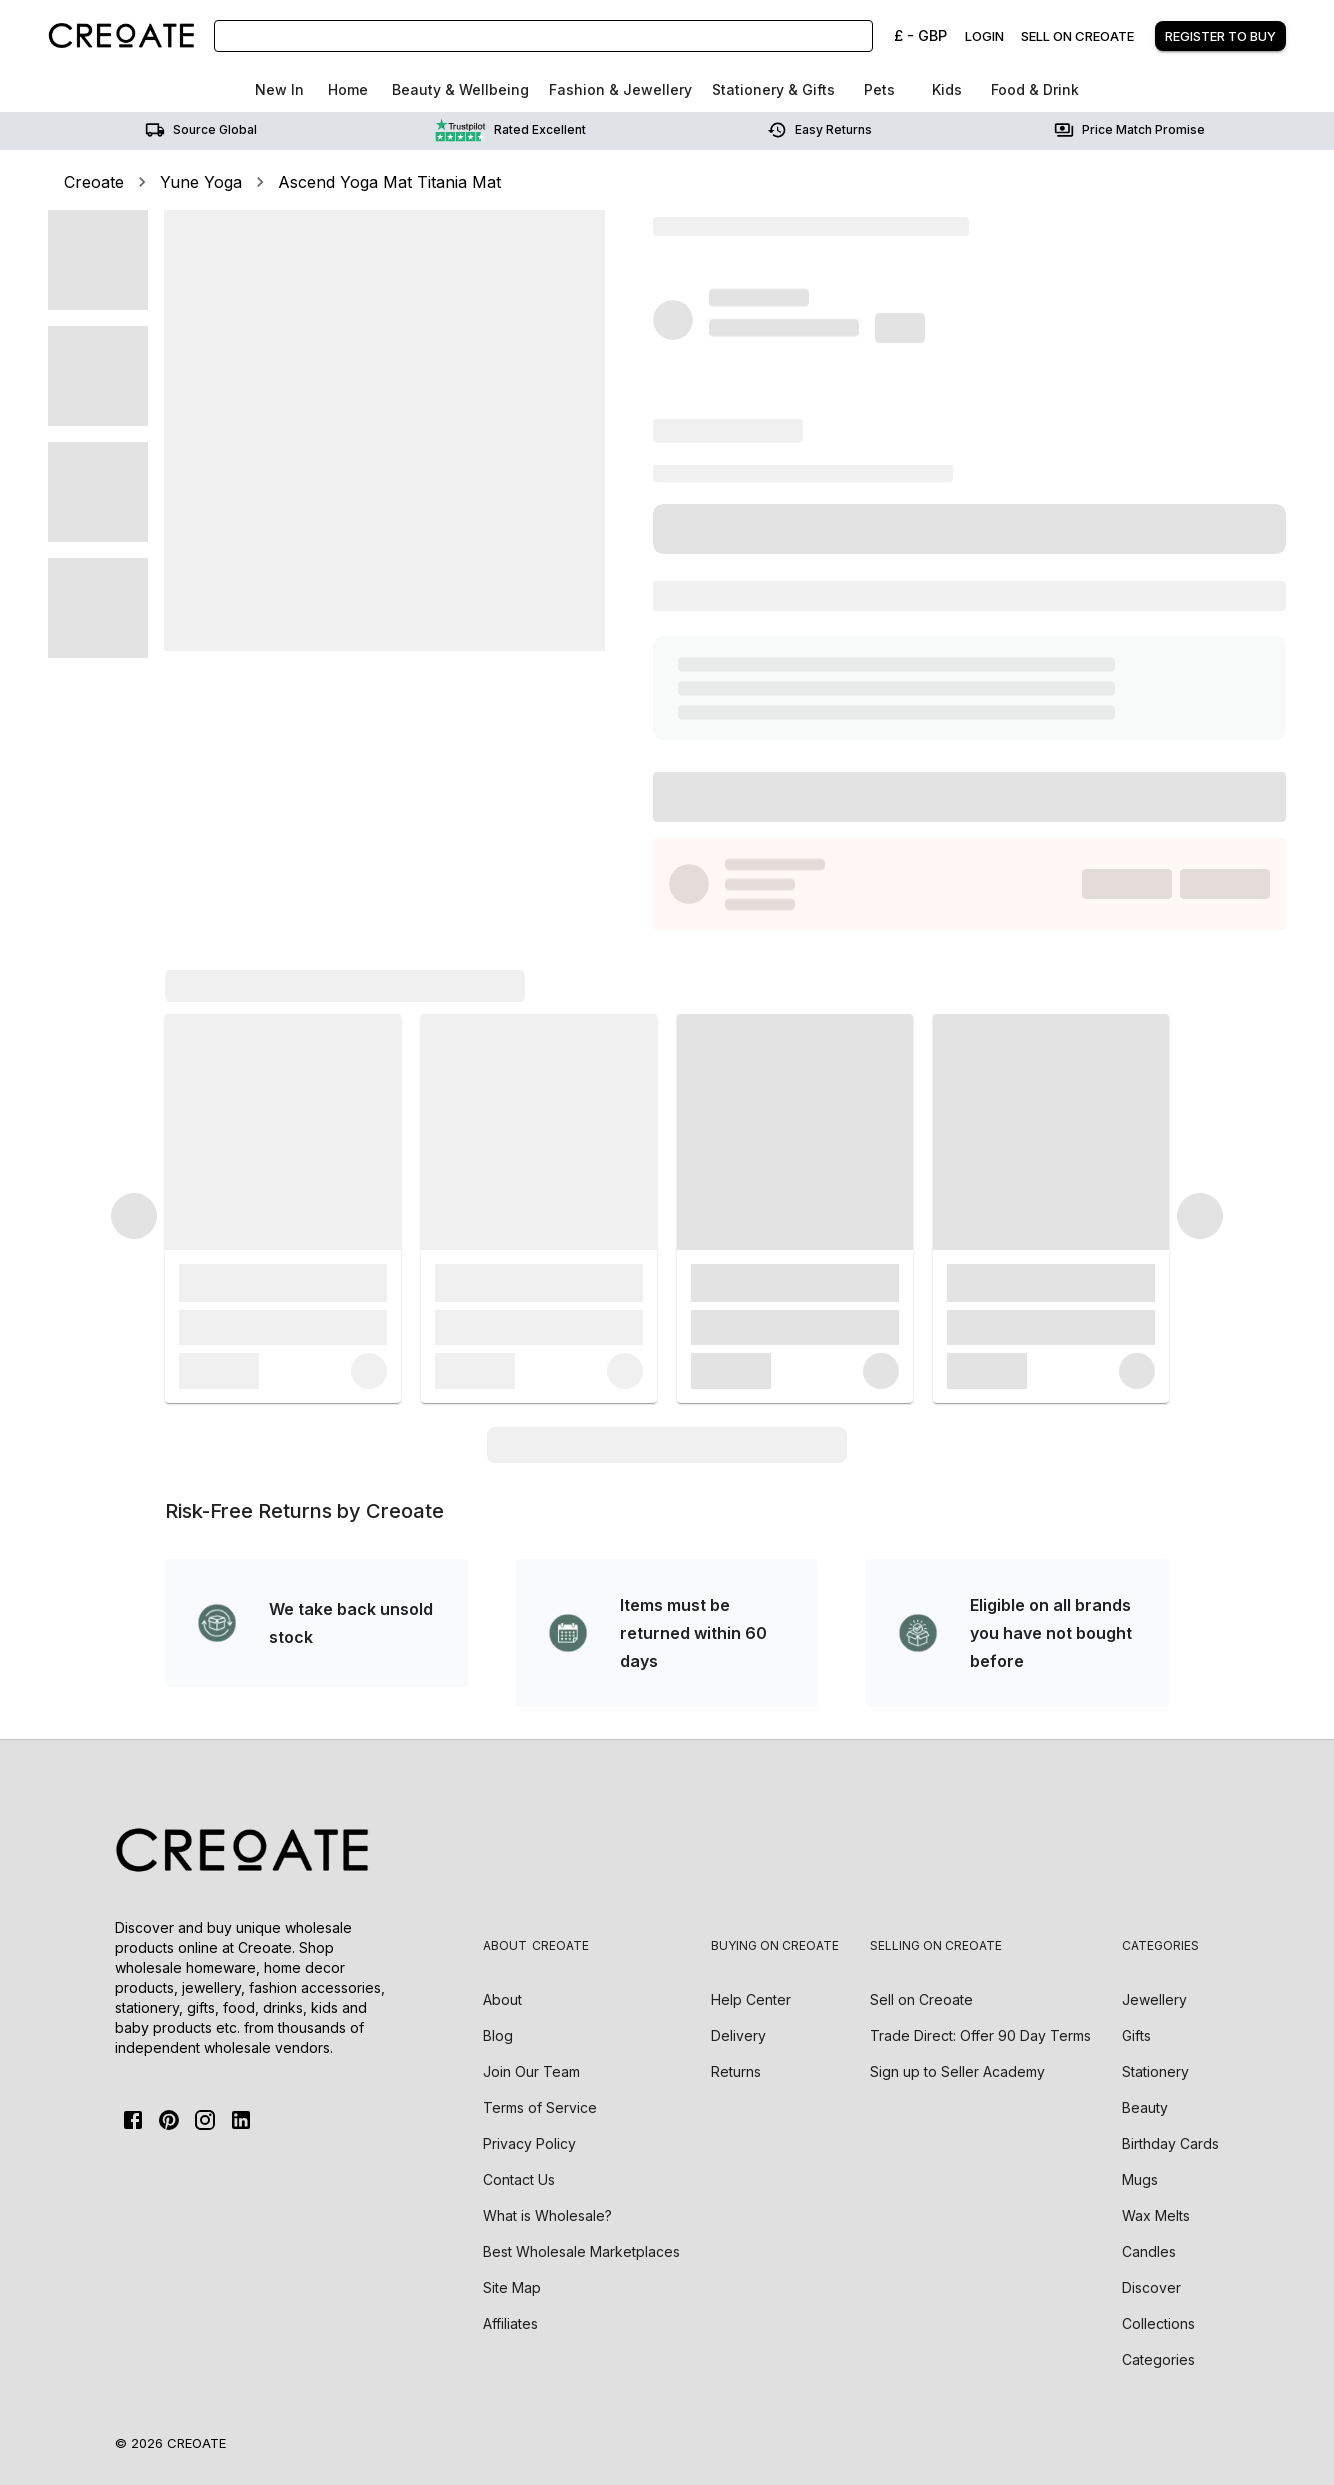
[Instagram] (205, 2120)
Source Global (201, 130)
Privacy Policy (529, 2143)
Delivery (738, 2035)
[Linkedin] (241, 2120)
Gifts (1136, 2035)
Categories (1158, 2359)
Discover (1151, 2287)
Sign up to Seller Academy (957, 2071)
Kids (947, 89)
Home (348, 89)
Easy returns (819, 130)
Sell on (921, 1999)
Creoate (94, 182)
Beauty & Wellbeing (460, 89)
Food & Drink (1035, 89)
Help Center (751, 1999)
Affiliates (510, 2323)
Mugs (1140, 2179)
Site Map (512, 2287)
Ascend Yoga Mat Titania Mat (389, 182)
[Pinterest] (169, 2120)
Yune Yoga (201, 182)
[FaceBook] (133, 2120)
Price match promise (1129, 130)
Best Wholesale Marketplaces (581, 2251)
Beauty (1145, 2107)
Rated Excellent (510, 130)
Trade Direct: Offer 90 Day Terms (980, 2035)
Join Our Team (531, 2071)
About (502, 1999)
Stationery (1155, 2071)
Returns (736, 2071)
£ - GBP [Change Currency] (920, 35)
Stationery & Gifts (773, 89)
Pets (879, 89)
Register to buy (1220, 36)
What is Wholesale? (547, 2215)
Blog (498, 2035)
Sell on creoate (1077, 36)
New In (279, 89)
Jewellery (1154, 1999)
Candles (1149, 2251)
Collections (1158, 2323)
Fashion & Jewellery (620, 89)
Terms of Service (540, 2107)
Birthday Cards (1170, 2143)
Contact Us (519, 2179)
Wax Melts (1156, 2215)
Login (984, 36)
